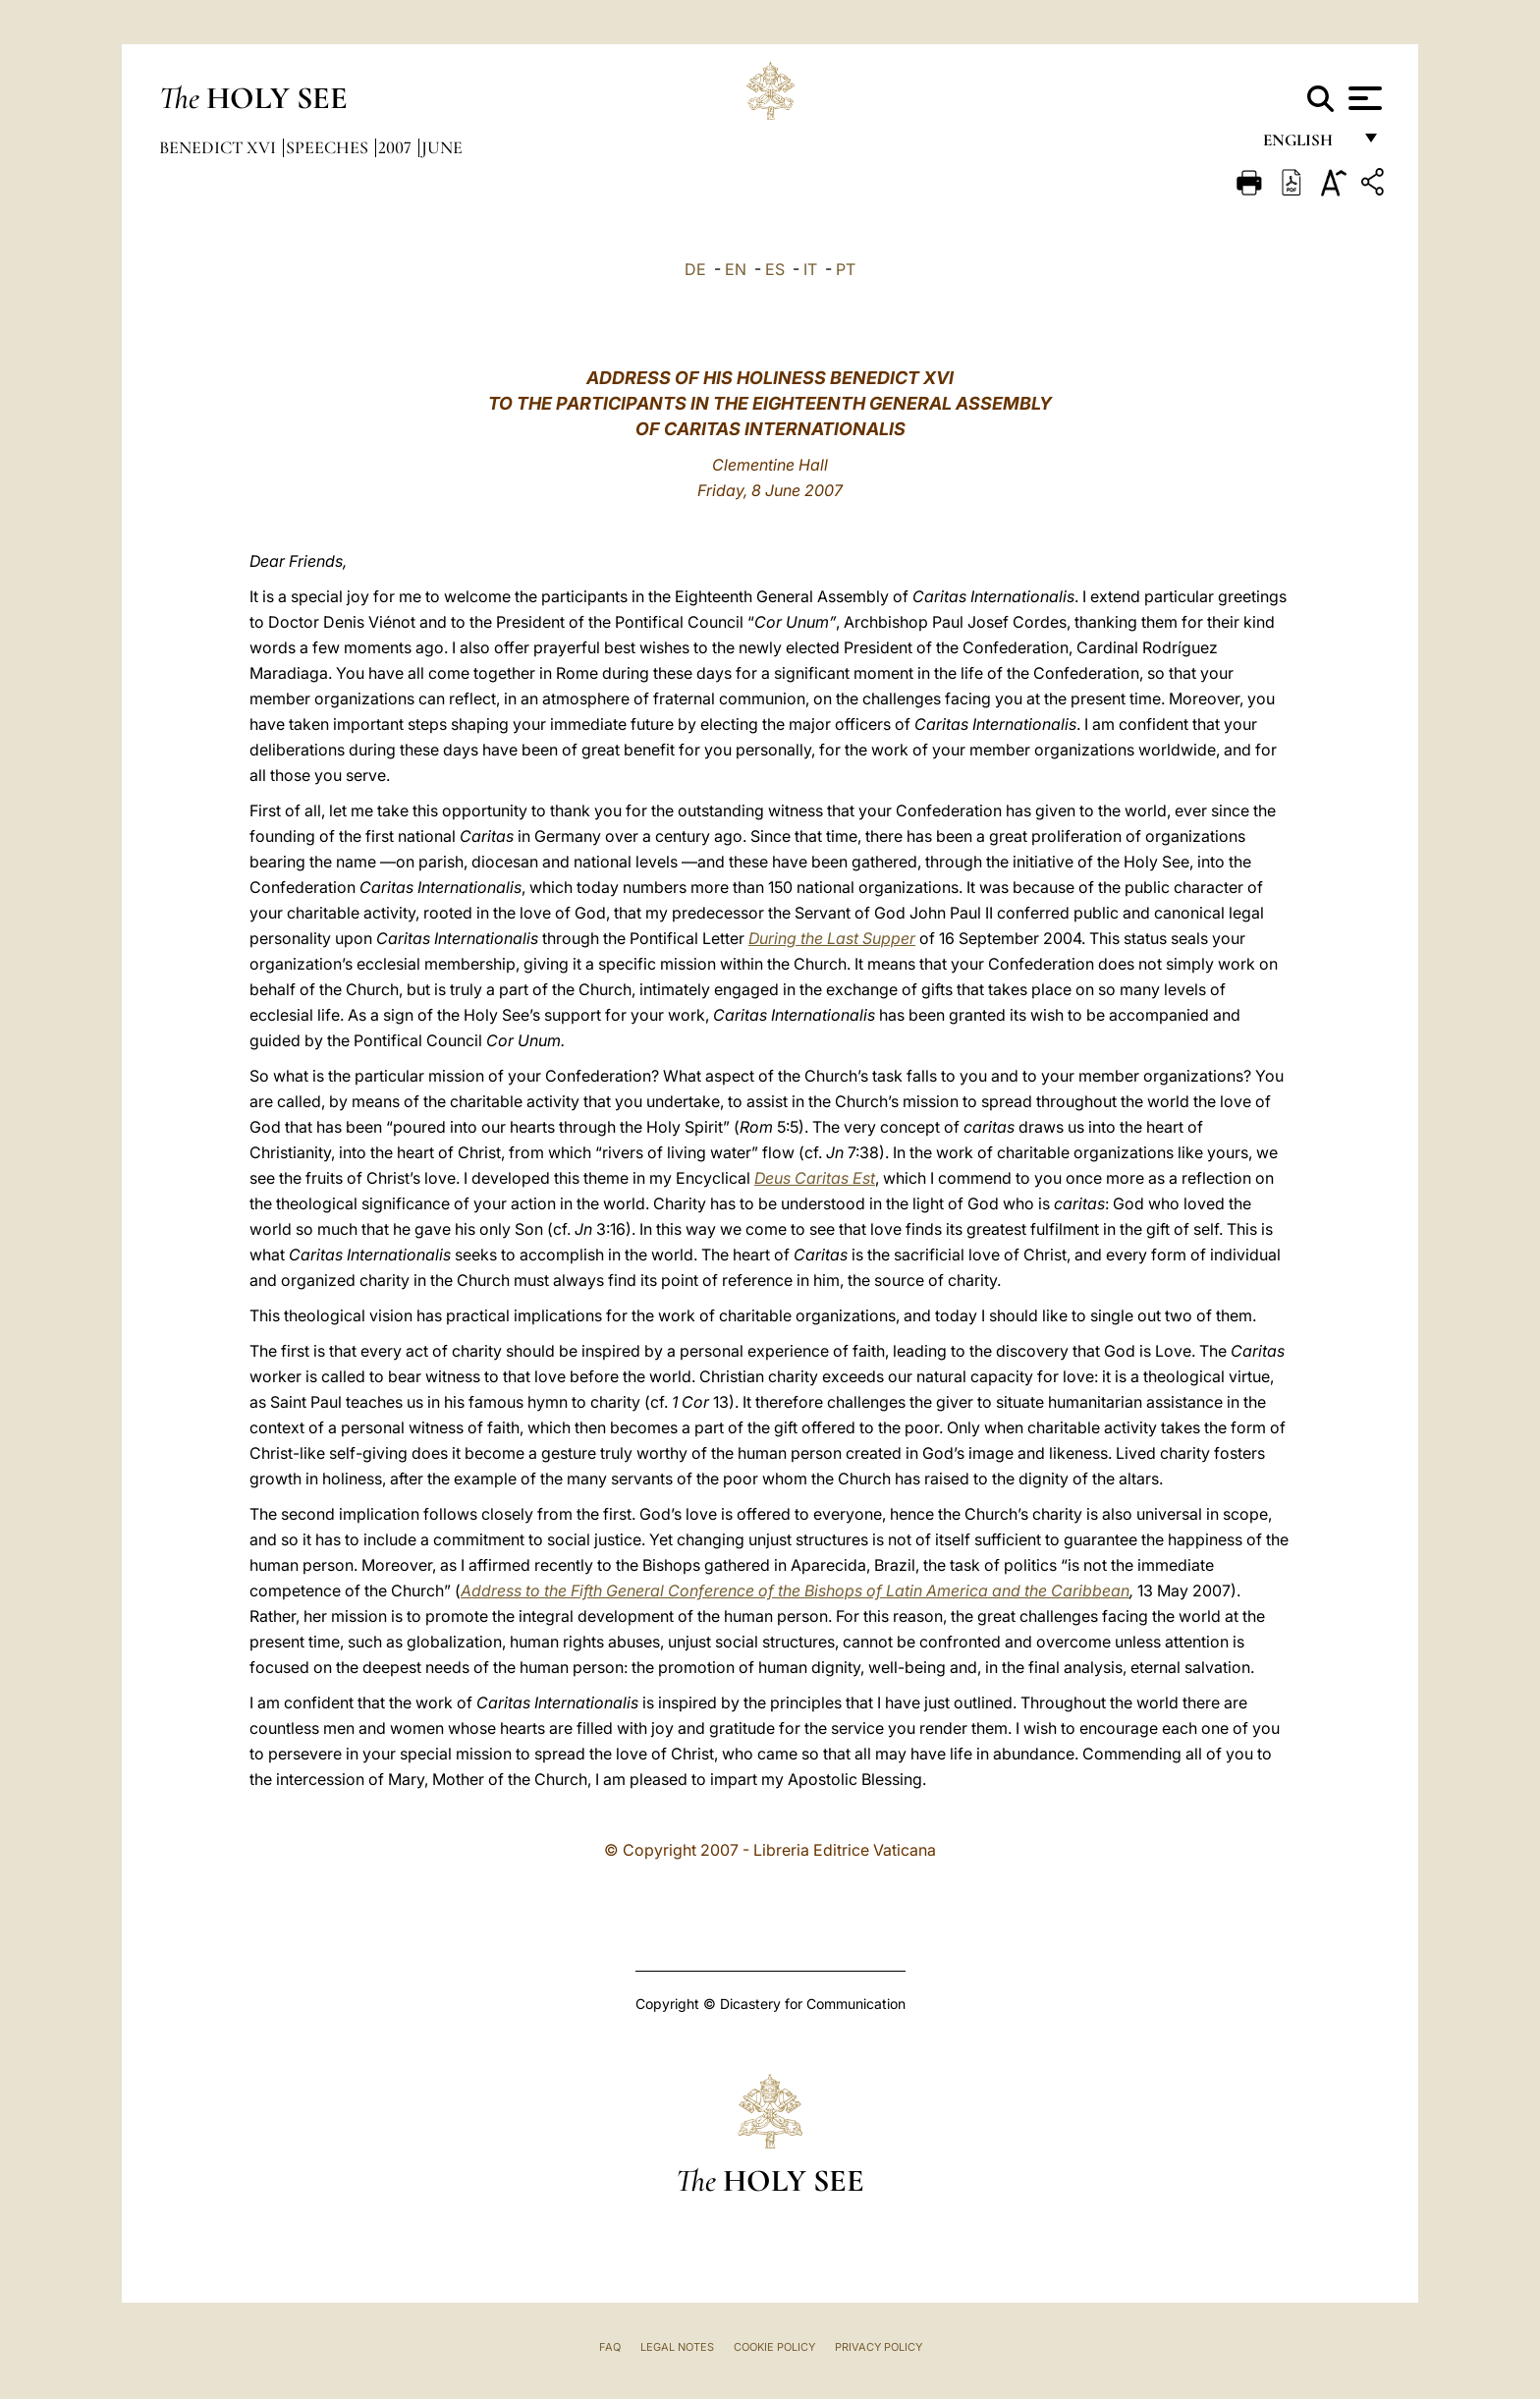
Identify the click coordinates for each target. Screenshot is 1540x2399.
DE (695, 269)
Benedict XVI (219, 147)
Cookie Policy (774, 2347)
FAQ (610, 2347)
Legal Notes (677, 2347)
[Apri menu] (1363, 98)
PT (845, 269)
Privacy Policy (878, 2347)
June (442, 147)
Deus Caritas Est (814, 1178)
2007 (396, 147)
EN (735, 269)
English (1306, 145)
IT (810, 269)
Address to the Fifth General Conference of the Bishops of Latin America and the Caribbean (795, 1590)
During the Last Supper (831, 938)
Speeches (329, 147)
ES (775, 269)
